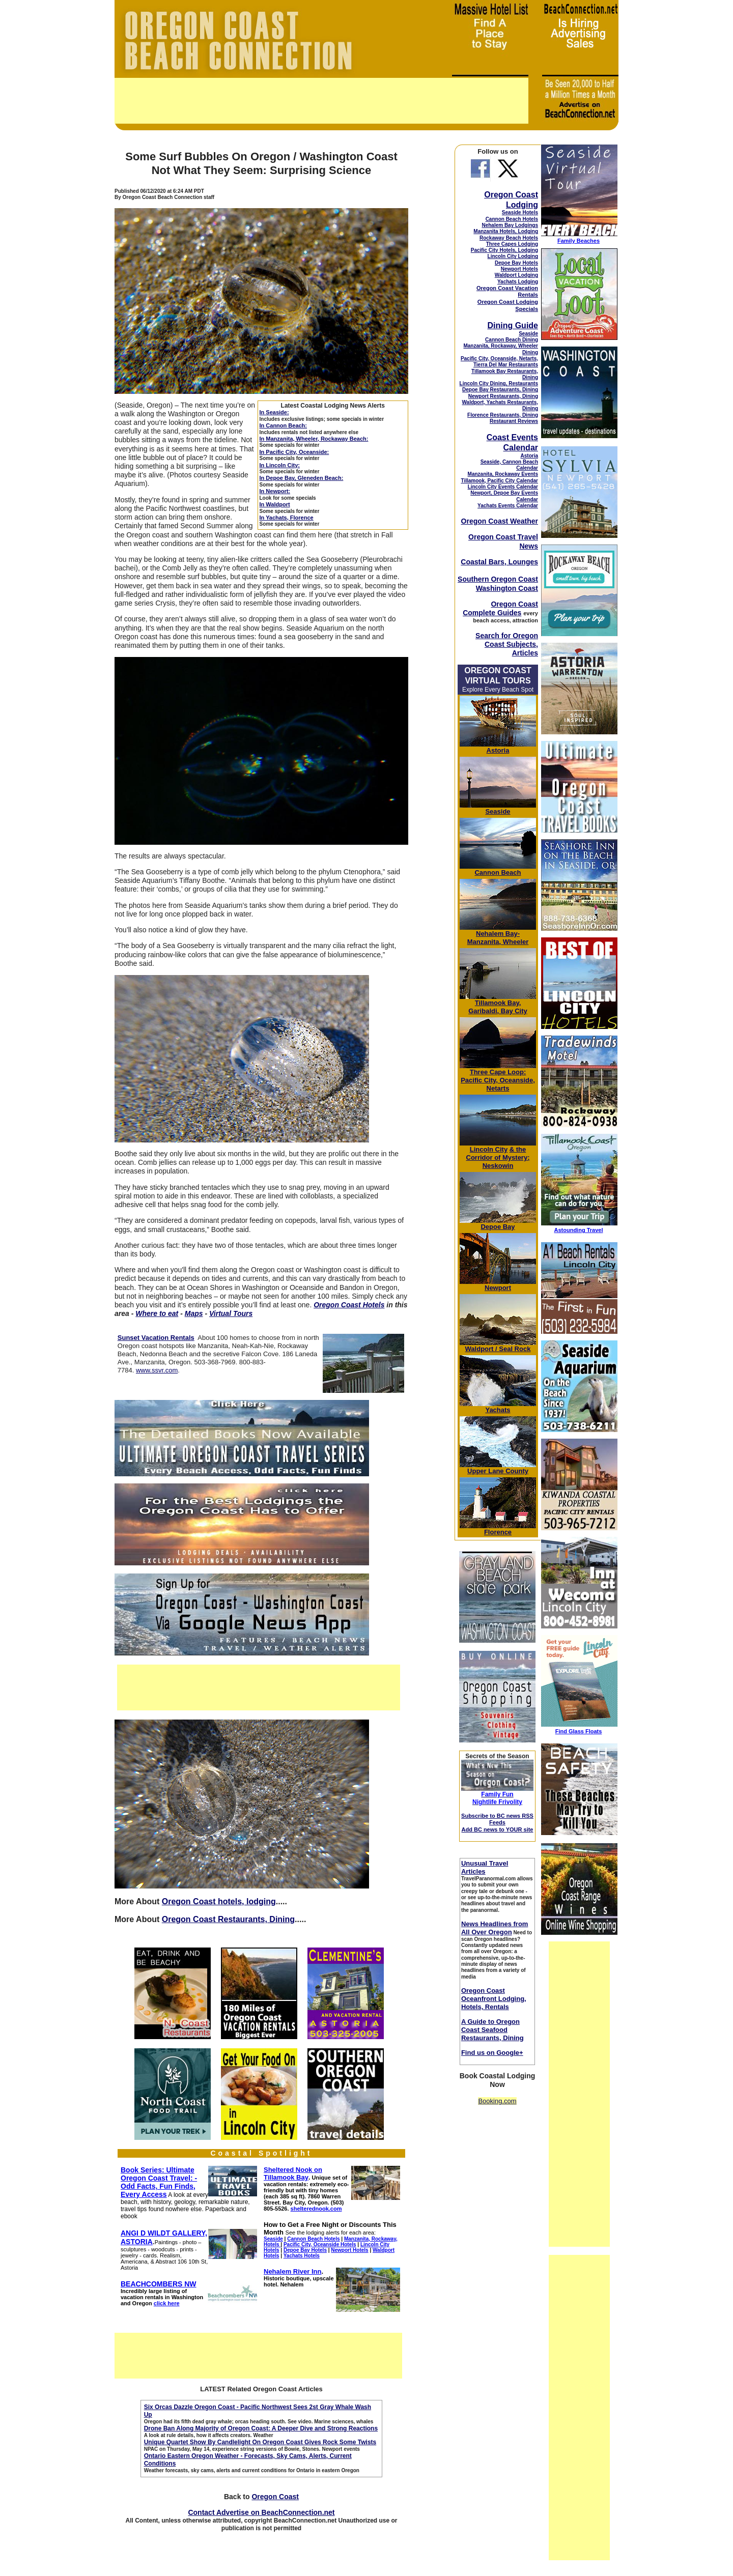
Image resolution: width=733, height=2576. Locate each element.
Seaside (528, 333)
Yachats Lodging (517, 281)
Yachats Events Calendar (507, 505)
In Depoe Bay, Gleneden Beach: (302, 478)
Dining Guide (512, 325)
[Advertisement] (321, 101)
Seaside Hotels (520, 212)
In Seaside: (274, 412)
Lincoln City (489, 1149)
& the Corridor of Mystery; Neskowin (498, 1157)
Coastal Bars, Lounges (499, 562)
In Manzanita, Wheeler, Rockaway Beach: (314, 439)
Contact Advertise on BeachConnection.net (261, 2512)
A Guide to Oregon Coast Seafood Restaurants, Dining (492, 2030)
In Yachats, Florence (287, 517)
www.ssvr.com (157, 1370)
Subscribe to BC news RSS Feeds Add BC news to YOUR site (497, 1823)
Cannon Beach (497, 872)
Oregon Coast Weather (499, 521)
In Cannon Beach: (283, 425)
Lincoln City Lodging (513, 256)
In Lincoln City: (280, 465)
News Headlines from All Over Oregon (494, 1928)
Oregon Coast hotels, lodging (219, 1901)
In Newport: (275, 491)
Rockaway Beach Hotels (509, 238)
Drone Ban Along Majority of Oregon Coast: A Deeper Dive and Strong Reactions (261, 2428)
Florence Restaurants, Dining (502, 415)
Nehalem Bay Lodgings (510, 225)
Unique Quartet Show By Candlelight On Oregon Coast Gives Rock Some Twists (260, 2442)
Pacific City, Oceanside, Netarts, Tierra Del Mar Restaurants (499, 361)
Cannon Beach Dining (511, 339)
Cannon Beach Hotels (512, 219)
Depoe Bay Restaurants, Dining (500, 389)
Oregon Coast (275, 2497)
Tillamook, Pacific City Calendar (499, 480)
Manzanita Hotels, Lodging (505, 231)
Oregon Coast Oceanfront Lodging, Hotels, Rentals (493, 1999)
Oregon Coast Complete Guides (500, 608)
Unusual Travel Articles (484, 1867)
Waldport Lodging (516, 275)
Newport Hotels (519, 269)
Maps (194, 1313)
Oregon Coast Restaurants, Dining (228, 1919)
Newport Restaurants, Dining (503, 396)
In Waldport (275, 504)
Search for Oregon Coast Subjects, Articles (506, 644)
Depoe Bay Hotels (516, 263)
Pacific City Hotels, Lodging (504, 250)
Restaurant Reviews (514, 421)
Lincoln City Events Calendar (503, 487)
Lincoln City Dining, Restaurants (499, 383)
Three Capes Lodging (512, 244)
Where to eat (156, 1313)
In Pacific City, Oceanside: (294, 452)
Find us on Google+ (492, 2052)
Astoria (529, 456)
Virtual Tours (230, 1313)
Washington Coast (507, 588)
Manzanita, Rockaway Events (503, 474)
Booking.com (497, 2101)
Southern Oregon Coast (498, 579)
